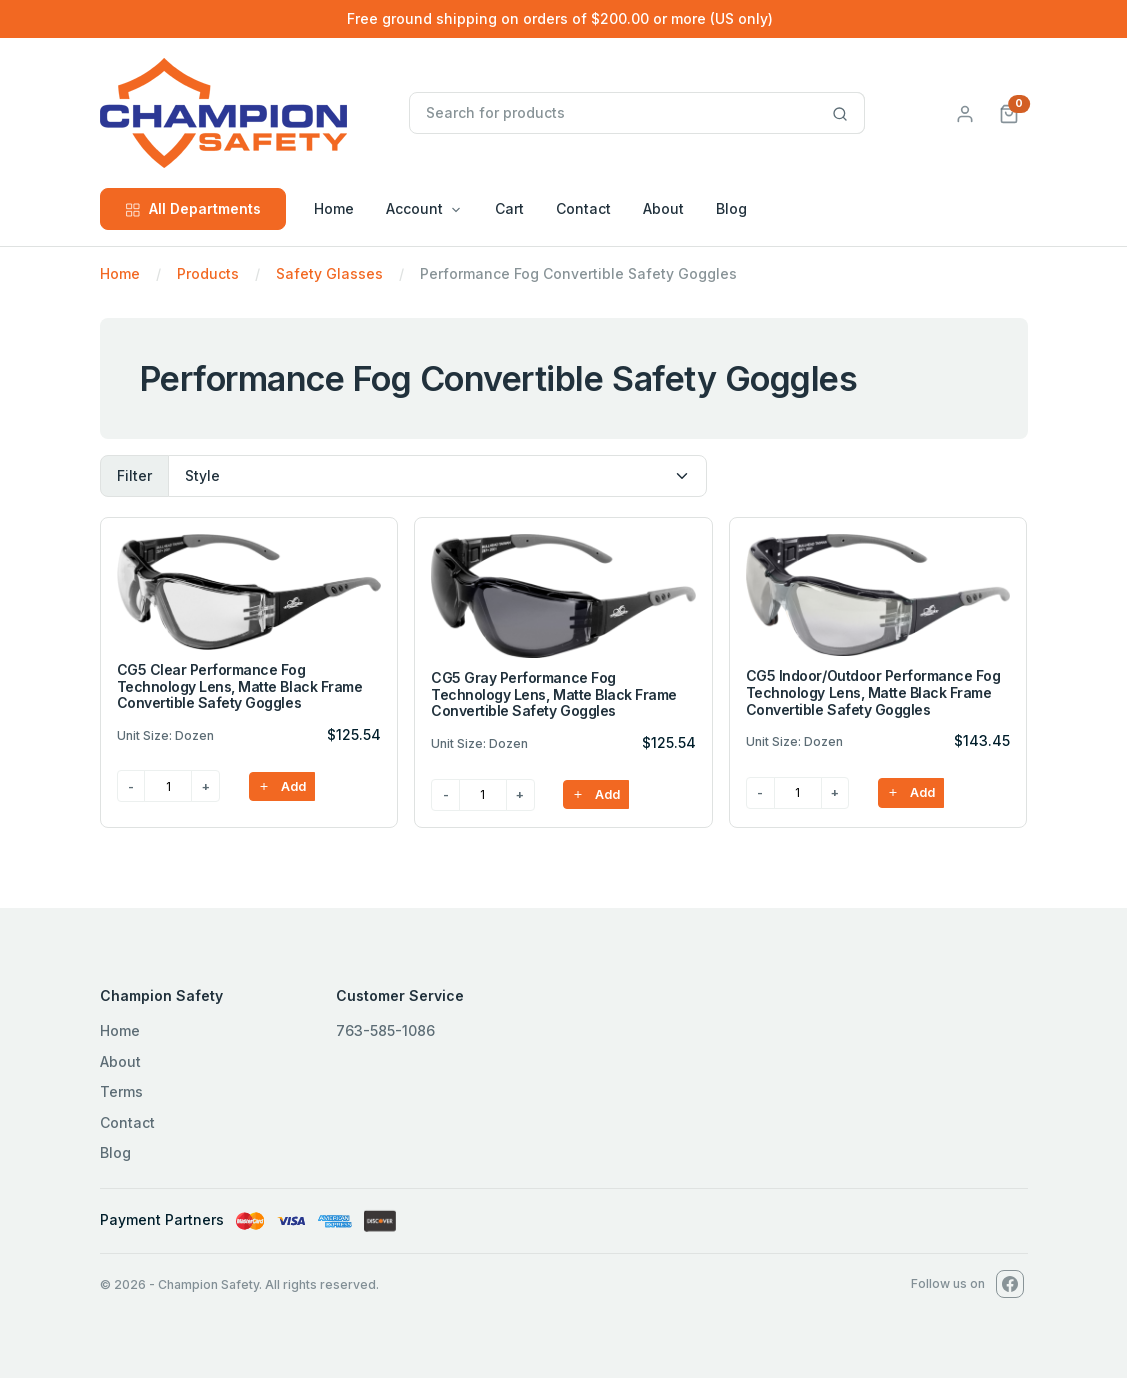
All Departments (193, 208)
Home (334, 208)
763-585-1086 (385, 1030)
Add (282, 786)
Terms (121, 1091)
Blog (731, 208)
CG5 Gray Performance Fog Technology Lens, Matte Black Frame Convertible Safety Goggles (554, 694)
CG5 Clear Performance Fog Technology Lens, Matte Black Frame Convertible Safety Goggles (240, 686)
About (663, 208)
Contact (583, 208)
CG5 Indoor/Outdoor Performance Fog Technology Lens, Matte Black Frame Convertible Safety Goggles (873, 692)
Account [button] (414, 208)
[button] (1009, 112)
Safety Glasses (329, 273)
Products (208, 273)
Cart (509, 208)
